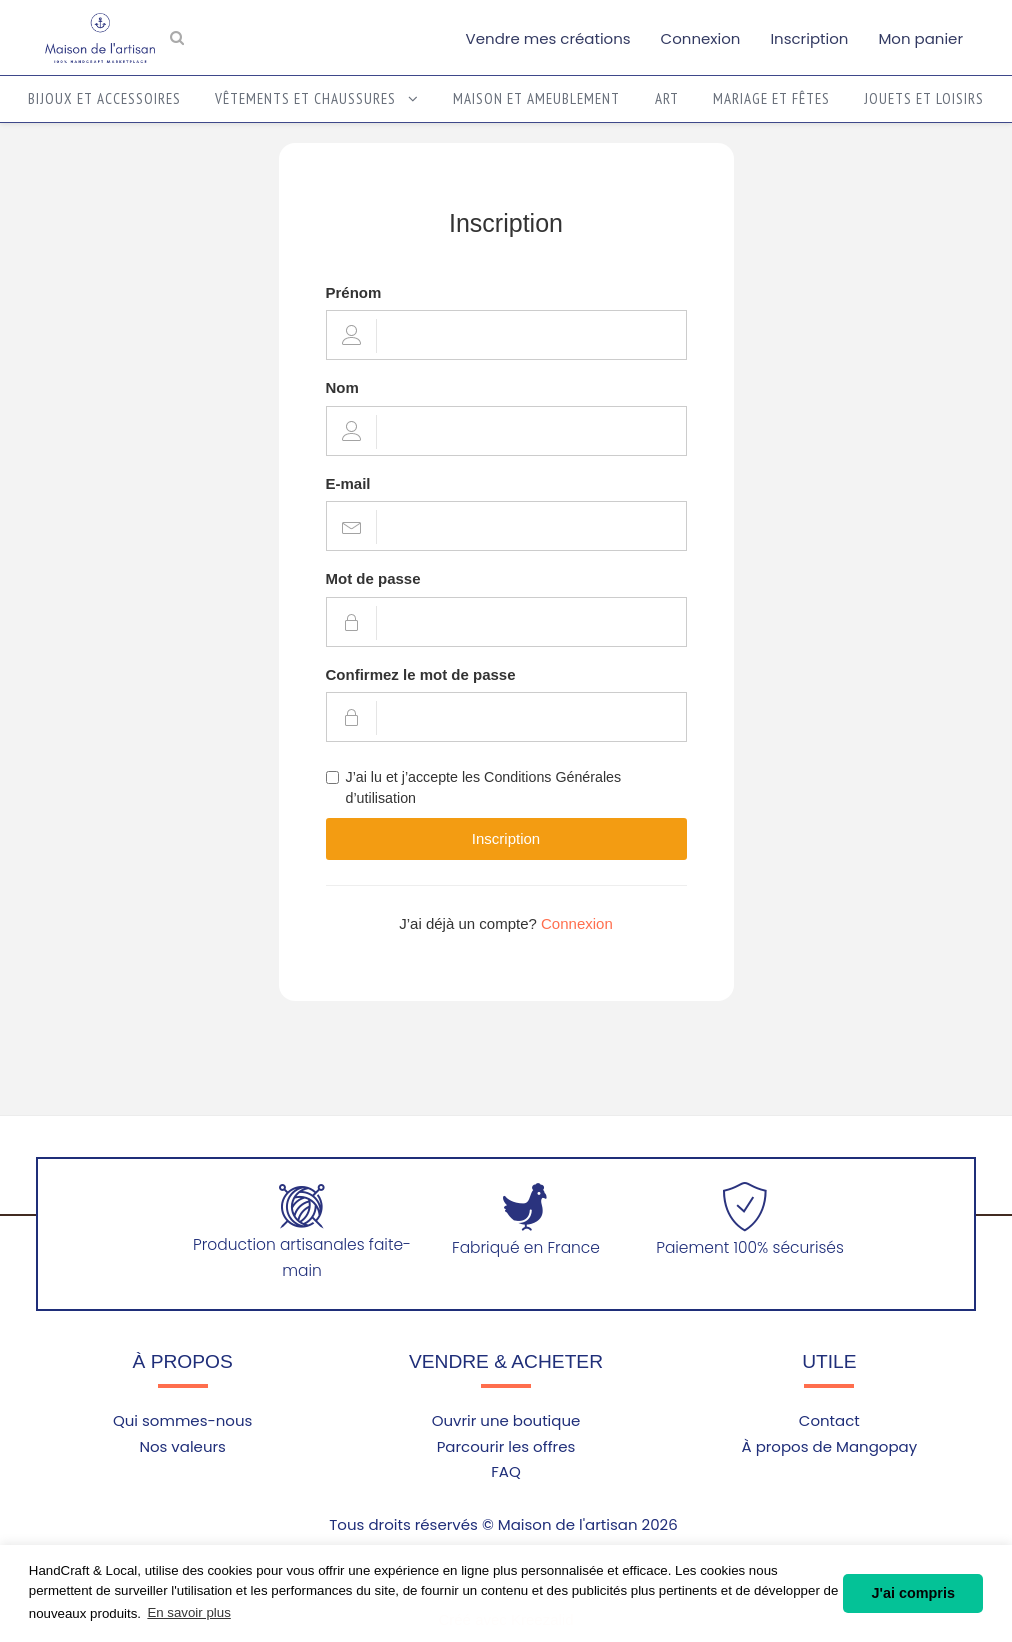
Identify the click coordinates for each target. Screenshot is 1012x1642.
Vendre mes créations (548, 38)
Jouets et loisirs (924, 98)
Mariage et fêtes (771, 98)
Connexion (701, 38)
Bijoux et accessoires (104, 98)
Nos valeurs (182, 1446)
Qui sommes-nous (182, 1420)
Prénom (354, 292)
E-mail (348, 483)
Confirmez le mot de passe (421, 674)
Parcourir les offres (506, 1446)
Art (667, 98)
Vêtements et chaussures (317, 98)
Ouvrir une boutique (506, 1420)
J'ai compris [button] (912, 1593)
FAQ (506, 1471)
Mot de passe (373, 578)
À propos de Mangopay (830, 1446)
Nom (342, 387)
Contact (829, 1420)
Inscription (809, 38)
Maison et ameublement (536, 98)
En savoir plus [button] (188, 1612)
